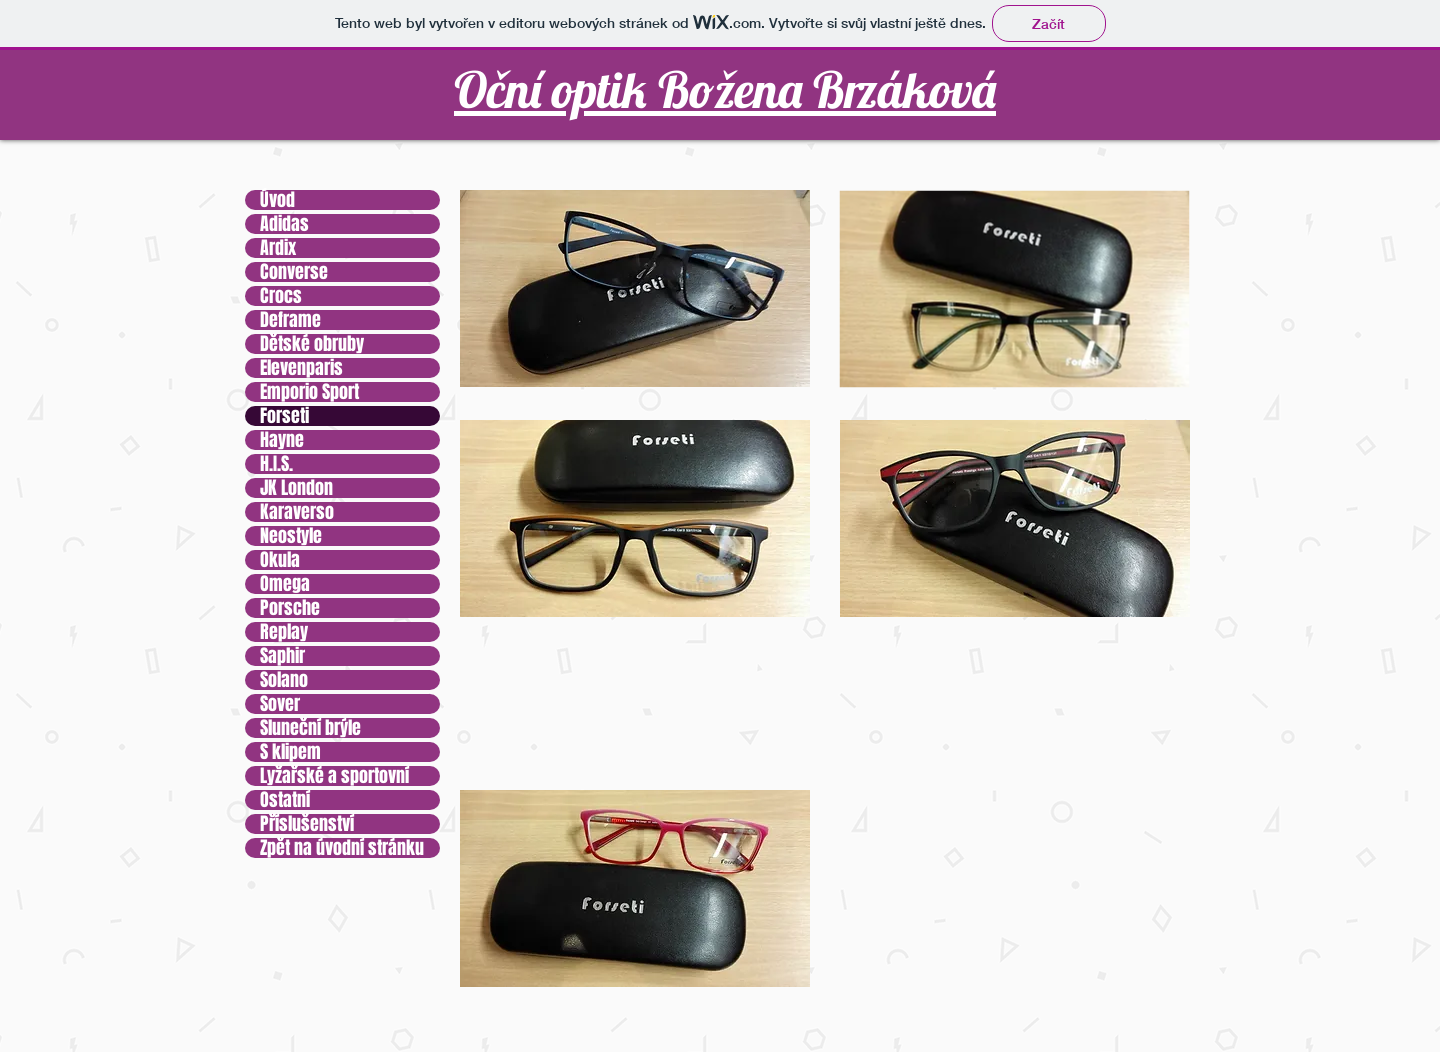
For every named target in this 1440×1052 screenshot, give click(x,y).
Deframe (290, 320)
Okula (280, 560)
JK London (296, 488)
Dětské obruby (312, 344)
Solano (284, 680)
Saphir (282, 656)
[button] (635, 288)
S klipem (290, 752)
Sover (280, 704)
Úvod (277, 200)
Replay (284, 632)
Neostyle (291, 536)
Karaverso (297, 512)
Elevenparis (301, 368)
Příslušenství (307, 824)
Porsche (290, 608)
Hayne (282, 440)
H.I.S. (276, 464)
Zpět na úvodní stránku (342, 848)
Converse (294, 272)
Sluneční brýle (310, 728)
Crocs (281, 296)
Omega (285, 584)
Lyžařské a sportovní (334, 776)
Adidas (284, 224)
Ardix (278, 248)
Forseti (284, 416)
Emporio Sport (309, 392)
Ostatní (285, 800)
